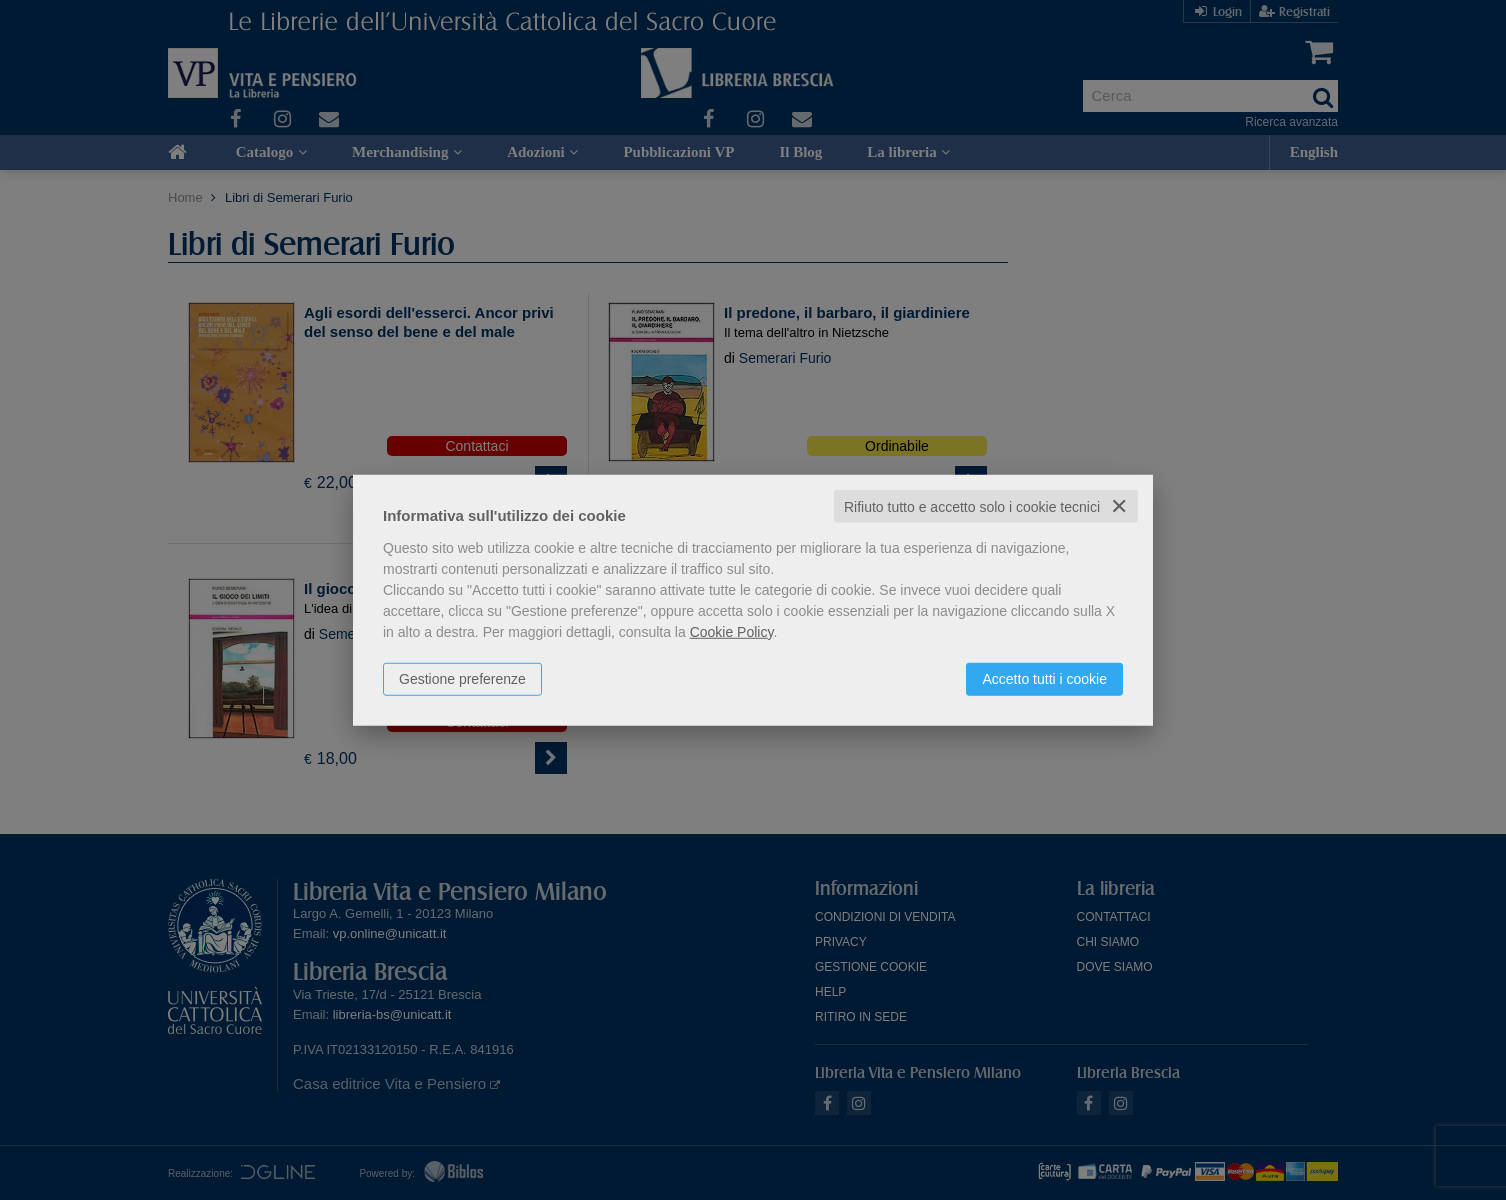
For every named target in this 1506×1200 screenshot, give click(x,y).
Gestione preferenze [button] (462, 678)
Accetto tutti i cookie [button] (1044, 678)
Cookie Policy (732, 631)
